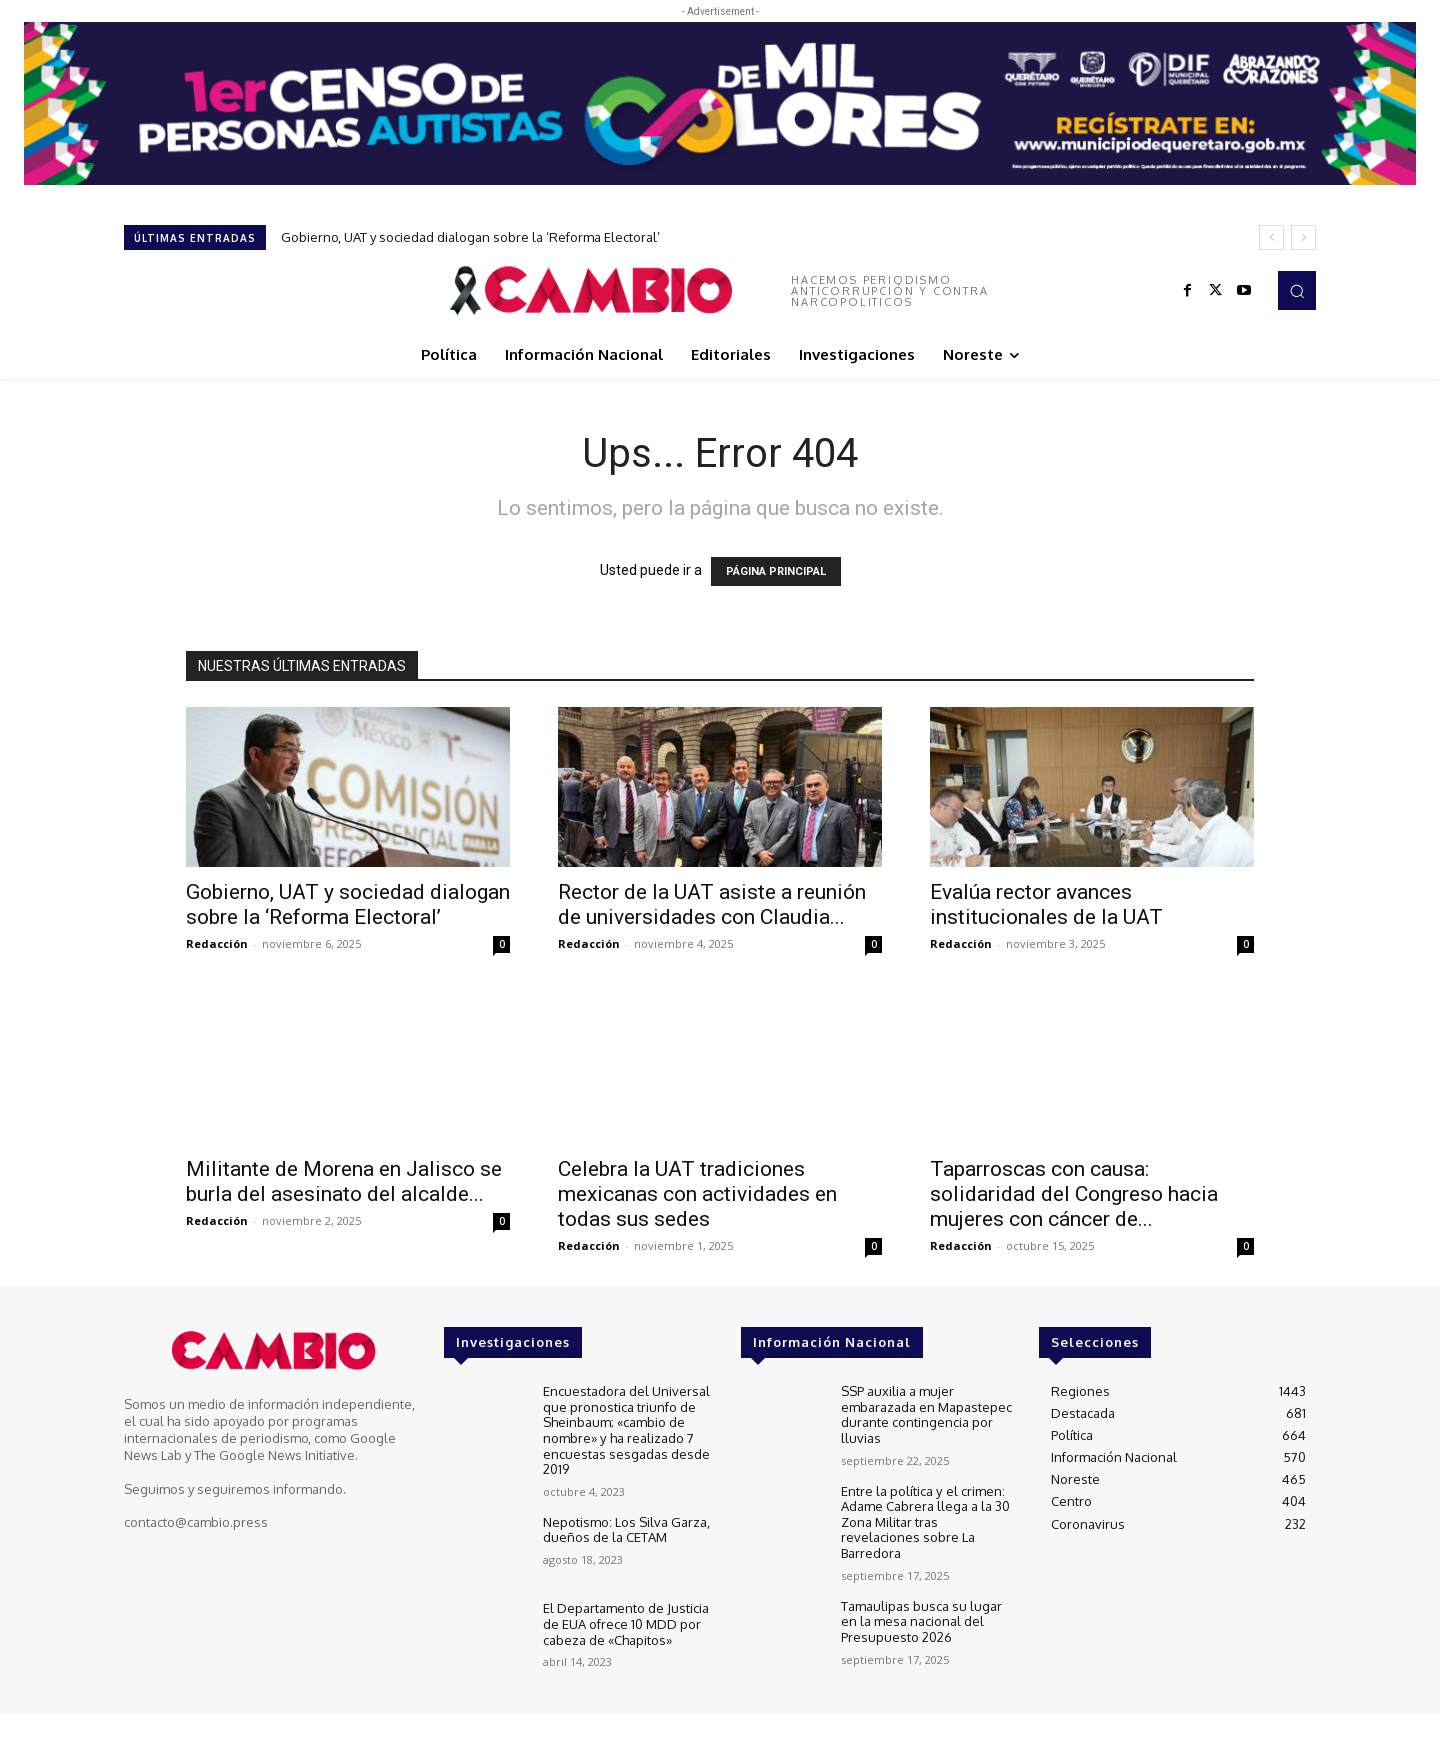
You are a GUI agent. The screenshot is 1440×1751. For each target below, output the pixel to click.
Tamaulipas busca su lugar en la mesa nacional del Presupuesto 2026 (921, 1620)
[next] (1303, 237)
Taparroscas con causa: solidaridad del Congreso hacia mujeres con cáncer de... (1074, 1194)
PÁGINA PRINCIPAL (776, 571)
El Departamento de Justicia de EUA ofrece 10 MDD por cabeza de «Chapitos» (626, 1623)
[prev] (1271, 237)
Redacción (217, 943)
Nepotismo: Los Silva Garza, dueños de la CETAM (626, 1530)
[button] (1297, 290)
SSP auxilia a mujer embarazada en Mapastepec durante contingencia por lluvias (926, 1414)
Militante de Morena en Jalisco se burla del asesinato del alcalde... (344, 1181)
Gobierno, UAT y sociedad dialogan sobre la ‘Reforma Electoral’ (470, 237)
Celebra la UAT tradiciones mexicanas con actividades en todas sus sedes (697, 1194)
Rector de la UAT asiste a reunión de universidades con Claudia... (712, 904)
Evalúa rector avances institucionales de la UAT (1046, 904)
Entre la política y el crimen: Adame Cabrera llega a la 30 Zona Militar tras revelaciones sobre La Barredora (925, 1521)
